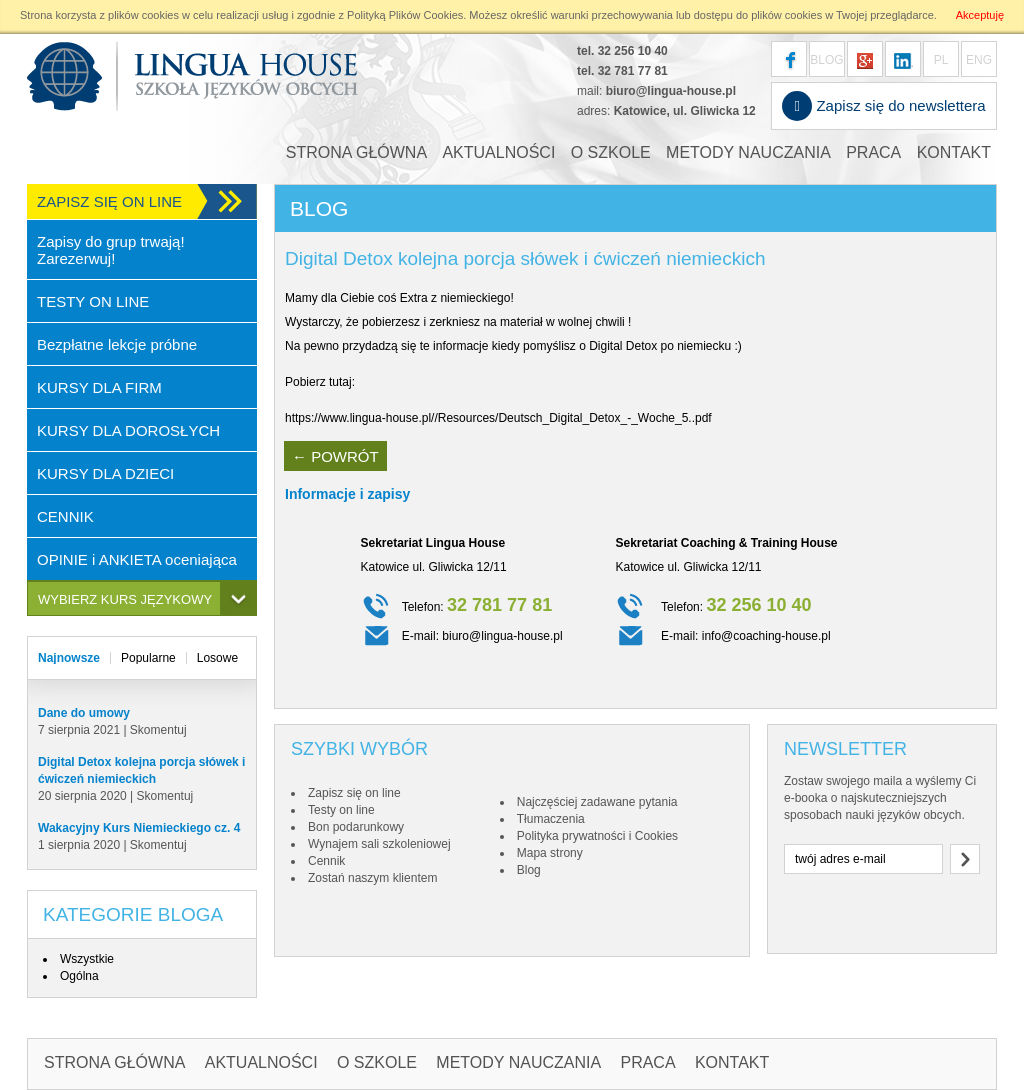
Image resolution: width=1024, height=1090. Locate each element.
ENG (979, 60)
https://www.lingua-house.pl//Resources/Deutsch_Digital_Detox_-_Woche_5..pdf (498, 418)
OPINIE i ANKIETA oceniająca (137, 559)
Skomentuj (158, 730)
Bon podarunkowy (356, 827)
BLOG (826, 60)
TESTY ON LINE (93, 301)
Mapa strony (550, 853)
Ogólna (79, 976)
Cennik (326, 861)
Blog (529, 870)
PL (941, 60)
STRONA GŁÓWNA (356, 152)
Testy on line (341, 810)
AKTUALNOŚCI (498, 152)
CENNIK (65, 516)
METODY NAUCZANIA (748, 152)
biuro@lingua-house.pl (671, 91)
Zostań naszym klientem (372, 878)
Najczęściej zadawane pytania (597, 802)
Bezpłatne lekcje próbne (117, 344)
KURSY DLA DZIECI (105, 473)
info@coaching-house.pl (766, 636)
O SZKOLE (611, 152)
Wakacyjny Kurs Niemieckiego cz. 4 (139, 828)
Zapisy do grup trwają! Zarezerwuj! (111, 250)
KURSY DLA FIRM (99, 387)
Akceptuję (980, 15)
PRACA (873, 152)
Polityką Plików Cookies (405, 15)
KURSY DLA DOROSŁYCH (128, 430)
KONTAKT (954, 152)
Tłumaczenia (551, 819)
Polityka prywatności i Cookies (597, 836)
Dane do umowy (84, 713)
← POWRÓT (335, 456)
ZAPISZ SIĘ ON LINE (109, 201)
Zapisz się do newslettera (883, 106)
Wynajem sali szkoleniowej (379, 844)
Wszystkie (87, 959)
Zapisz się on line (354, 793)
